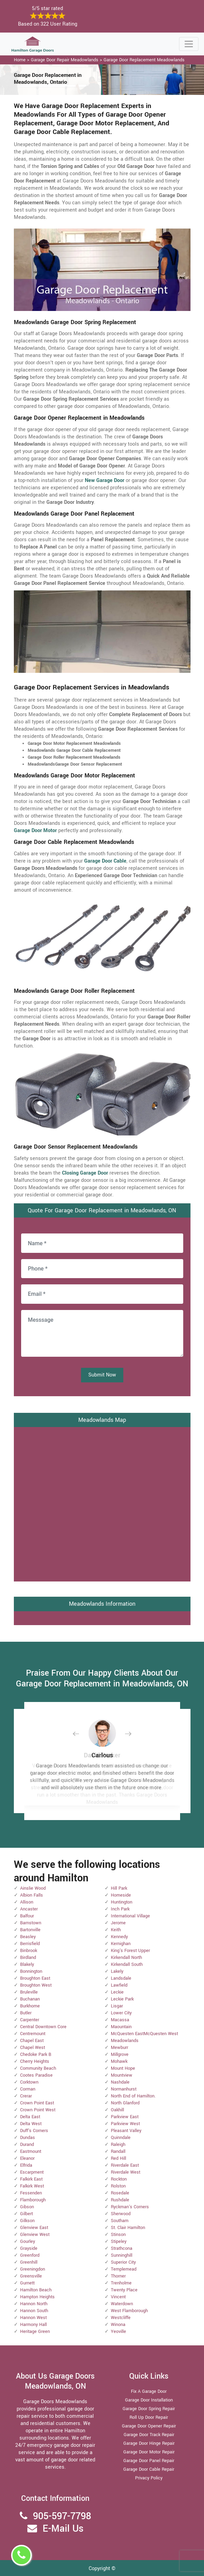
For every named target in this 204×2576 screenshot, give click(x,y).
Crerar (26, 2096)
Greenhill (28, 2262)
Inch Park (120, 1909)
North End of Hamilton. (133, 2096)
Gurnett (27, 2283)
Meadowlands (125, 2041)
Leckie (117, 1992)
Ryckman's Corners (130, 2207)
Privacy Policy (148, 2478)
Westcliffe (121, 2318)
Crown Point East (37, 2103)
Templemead (123, 2269)
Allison (26, 1902)
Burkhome (30, 2006)
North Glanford (125, 2103)
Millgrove (119, 2054)
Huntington (121, 1902)
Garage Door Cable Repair (148, 2469)
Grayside (28, 2248)
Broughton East (35, 1978)
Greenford (29, 2255)
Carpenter (29, 2020)
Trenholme (121, 2283)
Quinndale (121, 2137)
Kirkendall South (127, 1964)
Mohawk (119, 2061)
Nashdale (120, 2082)
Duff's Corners (34, 2131)
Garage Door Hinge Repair (149, 2443)
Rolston (118, 2186)
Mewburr (119, 2047)
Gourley (27, 2241)
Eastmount (30, 2151)
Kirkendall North (126, 1957)
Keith (116, 1930)
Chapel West (32, 2047)
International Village (130, 1916)
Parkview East (125, 2117)
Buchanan (30, 1999)
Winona (118, 2324)
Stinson (118, 2234)
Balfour (27, 1916)
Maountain (121, 2027)
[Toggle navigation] (188, 44)
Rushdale (120, 2200)
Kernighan (121, 1944)
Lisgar (117, 2006)
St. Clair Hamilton (128, 2228)
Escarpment (32, 2172)
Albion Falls (31, 1895)
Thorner (118, 2276)
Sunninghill (121, 2255)
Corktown (29, 2082)
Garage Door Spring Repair (149, 2409)
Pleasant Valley (126, 2131)
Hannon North (33, 2304)
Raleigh (118, 2144)
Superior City (123, 2262)
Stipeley (118, 2241)
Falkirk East (31, 2179)
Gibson (27, 2207)
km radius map (102, 1503)
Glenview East (34, 2228)
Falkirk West (32, 2186)
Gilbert (26, 2214)
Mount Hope (123, 2068)
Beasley (28, 1937)
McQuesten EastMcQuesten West (144, 2034)
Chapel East (32, 2041)
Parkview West (125, 2124)
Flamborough (33, 2200)
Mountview (121, 2075)
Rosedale (120, 2193)
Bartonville (30, 1930)
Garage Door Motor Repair (149, 2452)
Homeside (121, 1895)
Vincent (118, 2297)
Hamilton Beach (36, 2290)
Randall (118, 2151)
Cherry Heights (34, 2061)
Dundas (27, 2137)
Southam (119, 2221)
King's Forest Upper (130, 1950)
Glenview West (35, 2234)
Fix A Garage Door (149, 2391)
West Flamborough (129, 2311)
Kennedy (119, 1937)
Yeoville (118, 2331)
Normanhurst (123, 2089)
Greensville (31, 2276)
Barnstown (30, 1923)
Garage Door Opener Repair (149, 2426)
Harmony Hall (33, 2324)
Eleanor (27, 2158)
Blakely (27, 1964)
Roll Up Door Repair (149, 2417)
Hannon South (34, 2311)
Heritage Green (35, 2331)
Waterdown (122, 2304)
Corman (27, 2089)
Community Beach (38, 2068)
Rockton (119, 2179)
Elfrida (26, 2165)
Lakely (117, 1971)
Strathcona (121, 2248)
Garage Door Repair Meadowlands (64, 60)
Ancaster (29, 1909)
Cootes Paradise (36, 2075)
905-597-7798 (62, 2516)
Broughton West (36, 1985)
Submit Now (102, 1375)
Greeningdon (32, 2269)
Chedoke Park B (35, 2054)
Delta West (31, 2124)
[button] (81, 1734)
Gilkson (27, 2221)
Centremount (32, 2034)
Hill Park (119, 1888)
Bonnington (31, 1971)
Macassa (120, 2020)
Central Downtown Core (43, 2027)
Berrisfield (30, 1944)
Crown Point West (37, 2110)
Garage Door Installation (149, 2400)
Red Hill (118, 2158)
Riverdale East (125, 2165)
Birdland (28, 1957)
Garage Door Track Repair (149, 2435)
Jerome (118, 1923)
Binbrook (28, 1950)
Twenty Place (124, 2290)
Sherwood (121, 2214)
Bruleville (29, 1992)
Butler (26, 2013)
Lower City (121, 2013)
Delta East (30, 2117)
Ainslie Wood (33, 1888)
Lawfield (119, 1985)
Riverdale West (125, 2172)
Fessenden (31, 2193)
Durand (27, 2144)
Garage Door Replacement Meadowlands (144, 60)
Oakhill (117, 2110)
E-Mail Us (63, 2528)
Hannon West (33, 2318)
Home (20, 60)
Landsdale (121, 1978)
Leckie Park (122, 1999)
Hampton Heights (37, 2297)
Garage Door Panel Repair (148, 2461)
